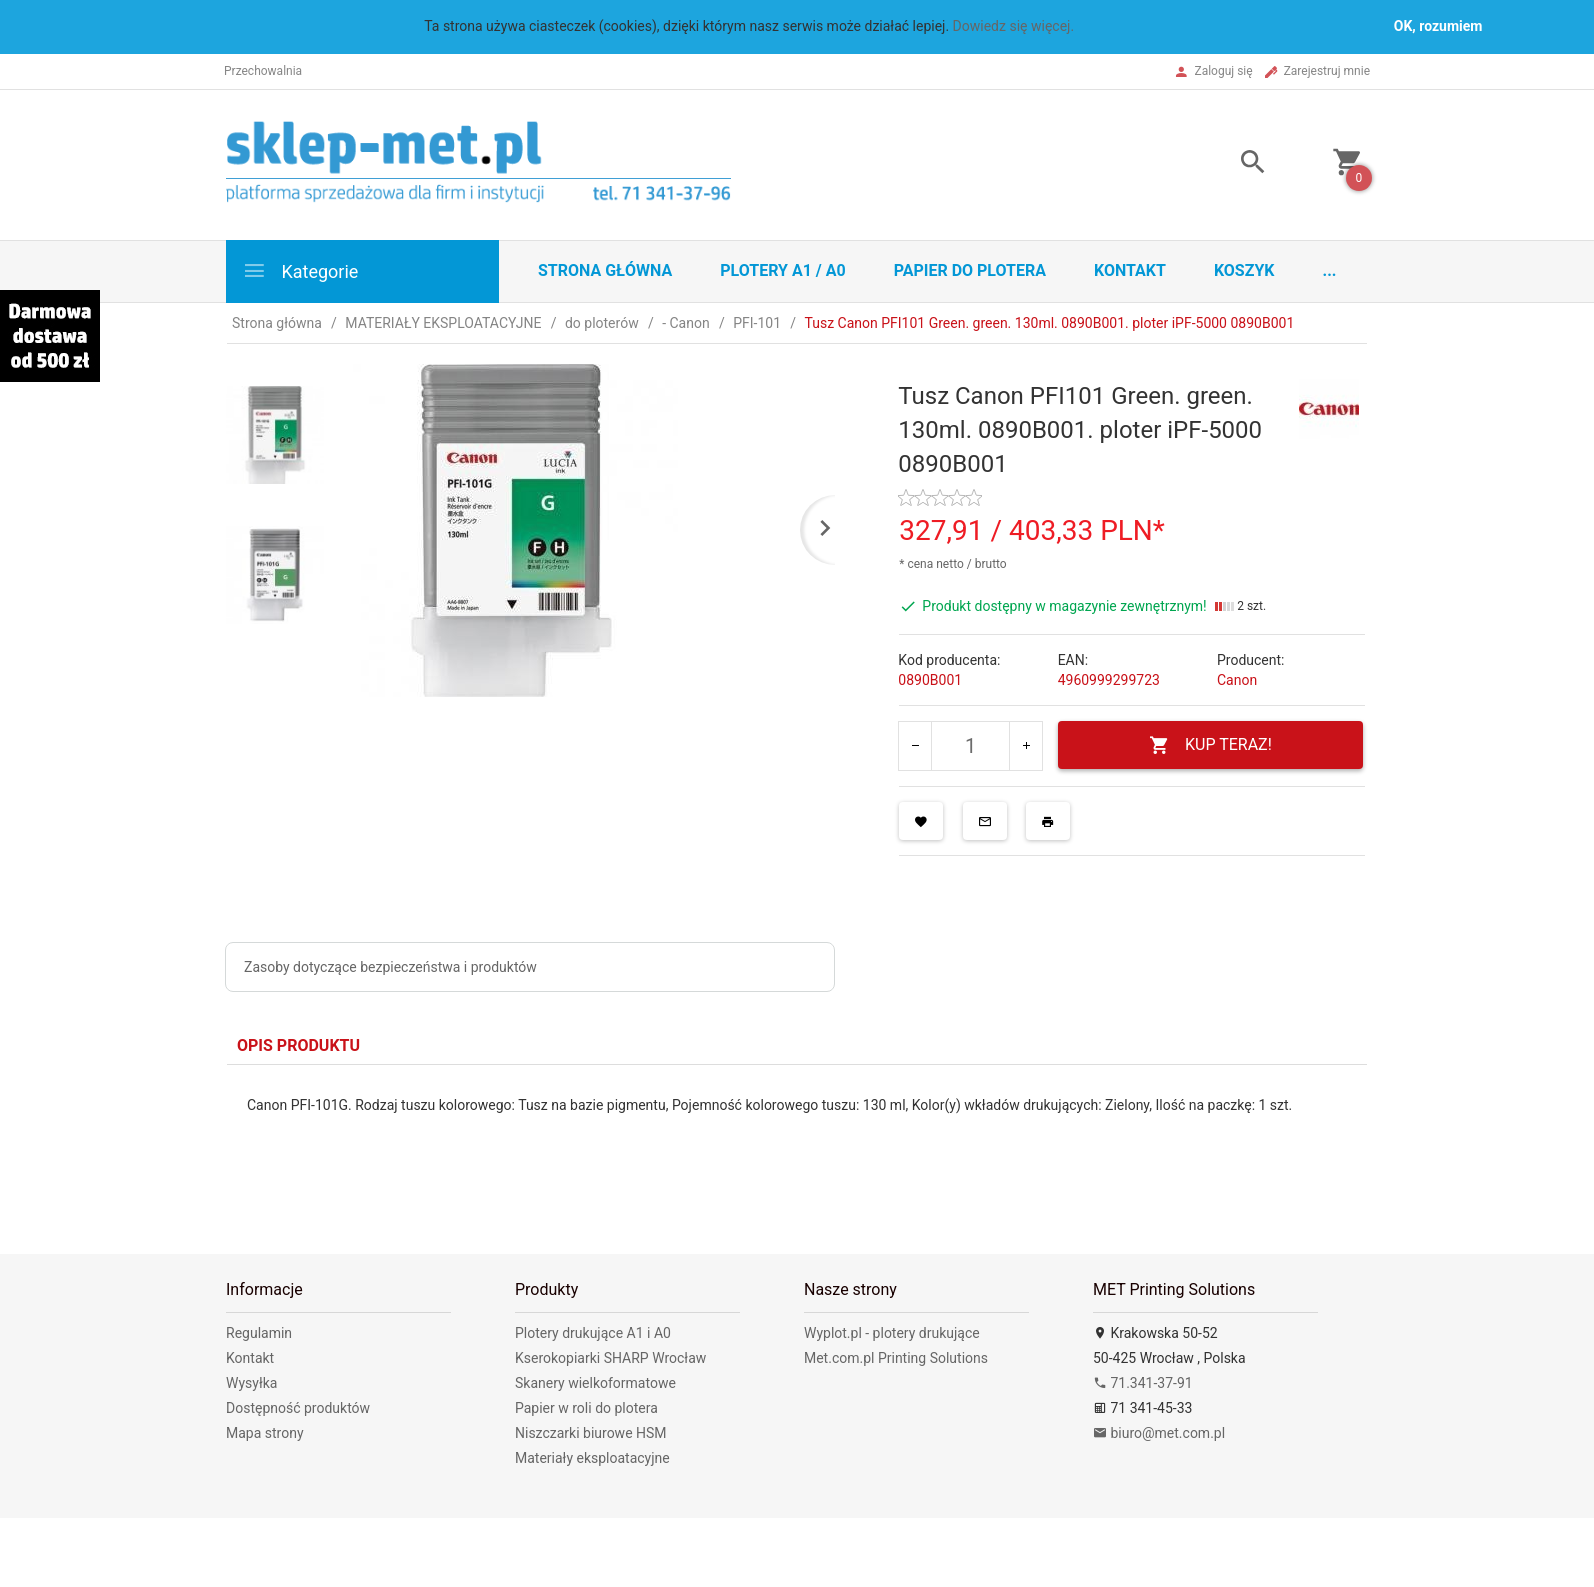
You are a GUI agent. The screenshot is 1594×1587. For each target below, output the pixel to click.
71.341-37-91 (1143, 1383)
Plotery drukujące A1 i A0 (593, 1333)
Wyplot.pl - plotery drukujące (892, 1333)
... (1330, 270)
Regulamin (259, 1333)
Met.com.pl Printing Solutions (896, 1358)
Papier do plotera (970, 270)
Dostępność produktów (298, 1408)
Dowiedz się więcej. (1014, 26)
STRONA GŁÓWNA (605, 270)
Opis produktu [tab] (298, 1045)
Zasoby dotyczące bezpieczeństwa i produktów (390, 967)
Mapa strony (265, 1433)
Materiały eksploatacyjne (592, 1458)
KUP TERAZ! (1210, 745)
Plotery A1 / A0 (782, 270)
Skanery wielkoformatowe (595, 1383)
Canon (1237, 680)
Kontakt (1130, 270)
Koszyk (1244, 270)
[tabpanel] (797, 1134)
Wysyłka (251, 1383)
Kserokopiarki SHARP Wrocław (610, 1358)
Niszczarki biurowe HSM (591, 1433)
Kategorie (300, 270)
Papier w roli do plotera (586, 1408)
